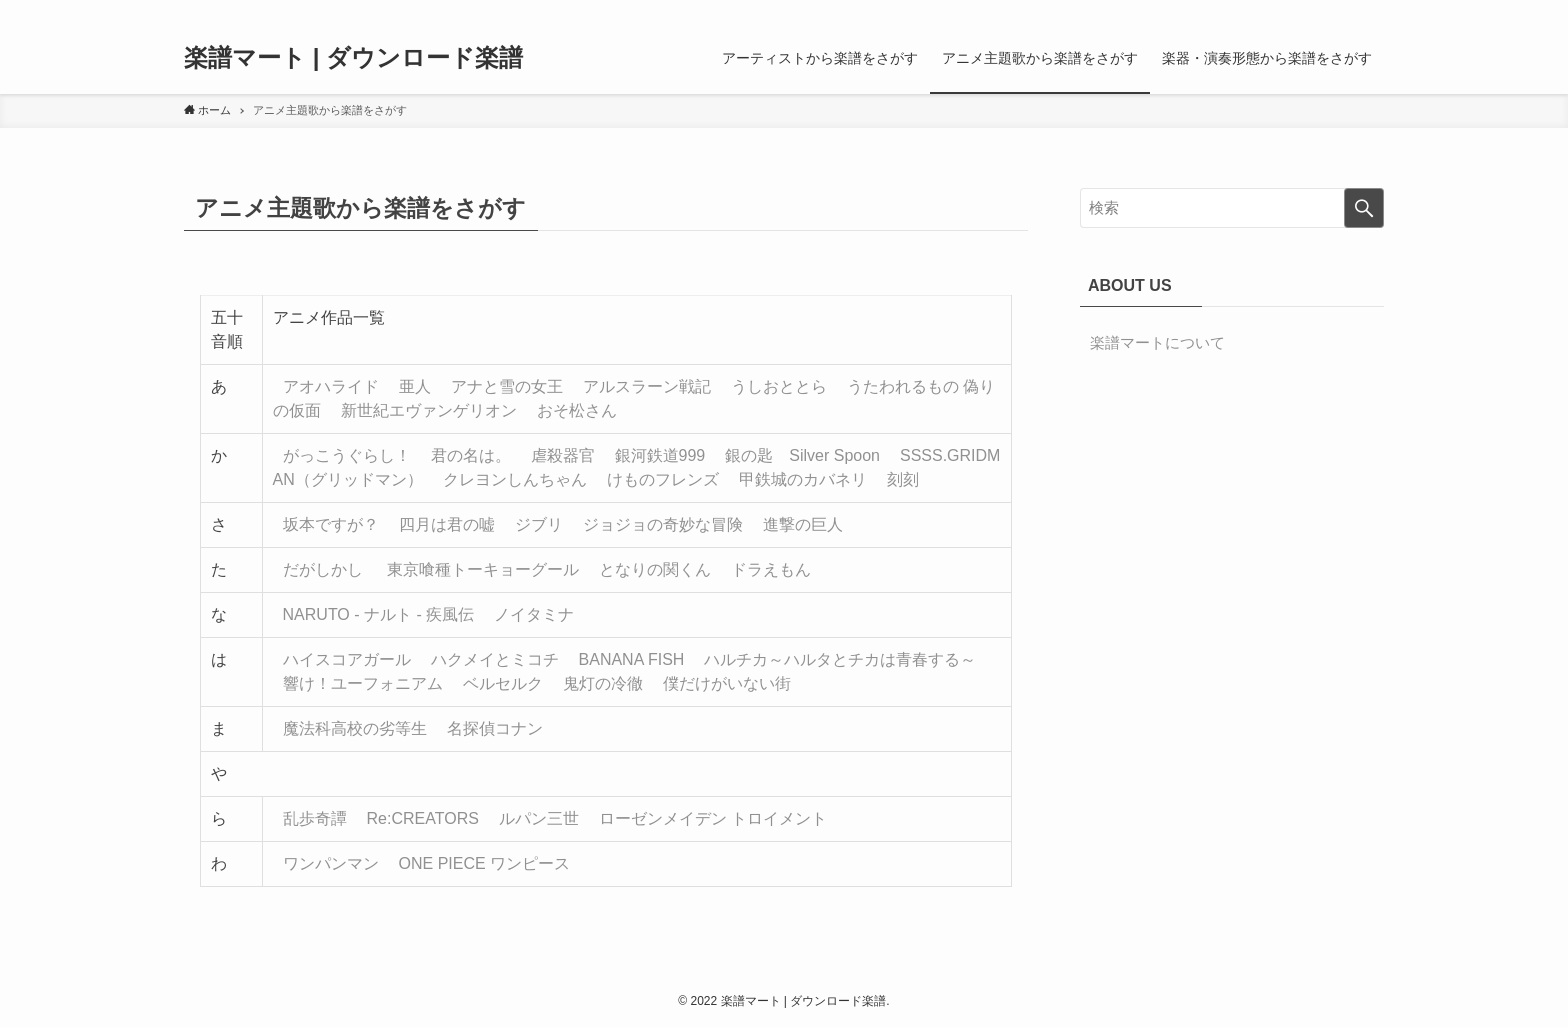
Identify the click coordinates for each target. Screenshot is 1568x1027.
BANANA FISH (632, 659)
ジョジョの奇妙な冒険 (663, 524)
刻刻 (903, 479)
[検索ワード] (1232, 208)
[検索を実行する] (1364, 208)
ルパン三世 (539, 818)
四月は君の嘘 (447, 524)
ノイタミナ (534, 614)
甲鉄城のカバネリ (803, 479)
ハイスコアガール (347, 659)
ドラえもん (771, 569)
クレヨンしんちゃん (515, 479)
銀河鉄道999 (660, 455)
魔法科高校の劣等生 (355, 728)
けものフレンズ (663, 479)
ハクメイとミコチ (495, 659)
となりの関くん (655, 569)
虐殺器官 (563, 455)
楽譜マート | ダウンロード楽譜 (353, 58)
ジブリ (539, 524)
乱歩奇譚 (315, 818)
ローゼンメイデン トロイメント (713, 818)
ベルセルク (503, 683)
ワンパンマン (331, 863)
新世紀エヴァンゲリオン (429, 410)
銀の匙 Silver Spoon (802, 455)
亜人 (415, 386)
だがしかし (323, 569)
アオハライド (331, 386)
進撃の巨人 (803, 524)
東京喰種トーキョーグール (483, 569)
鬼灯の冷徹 (603, 683)
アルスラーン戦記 (647, 386)
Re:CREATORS (423, 818)
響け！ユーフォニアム (363, 683)
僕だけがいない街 (727, 683)
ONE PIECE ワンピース (485, 863)
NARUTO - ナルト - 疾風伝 (379, 614)
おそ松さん (577, 410)
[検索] (1371, 11)
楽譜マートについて (1157, 342)
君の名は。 (471, 455)
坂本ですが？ (331, 524)
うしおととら (779, 386)
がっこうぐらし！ (347, 455)
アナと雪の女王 (507, 386)
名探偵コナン (495, 728)
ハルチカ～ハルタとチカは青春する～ (840, 659)
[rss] (1345, 11)
